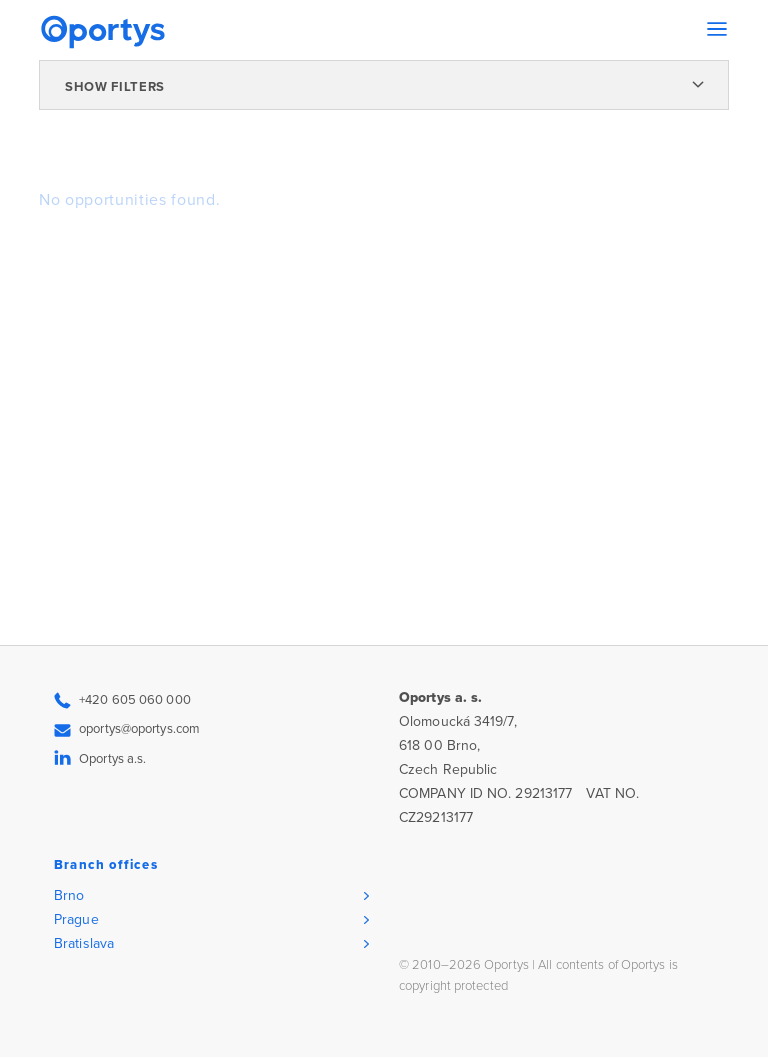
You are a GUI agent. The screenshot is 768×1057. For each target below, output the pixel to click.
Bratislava (84, 943)
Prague (76, 919)
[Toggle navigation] (717, 29)
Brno (69, 895)
